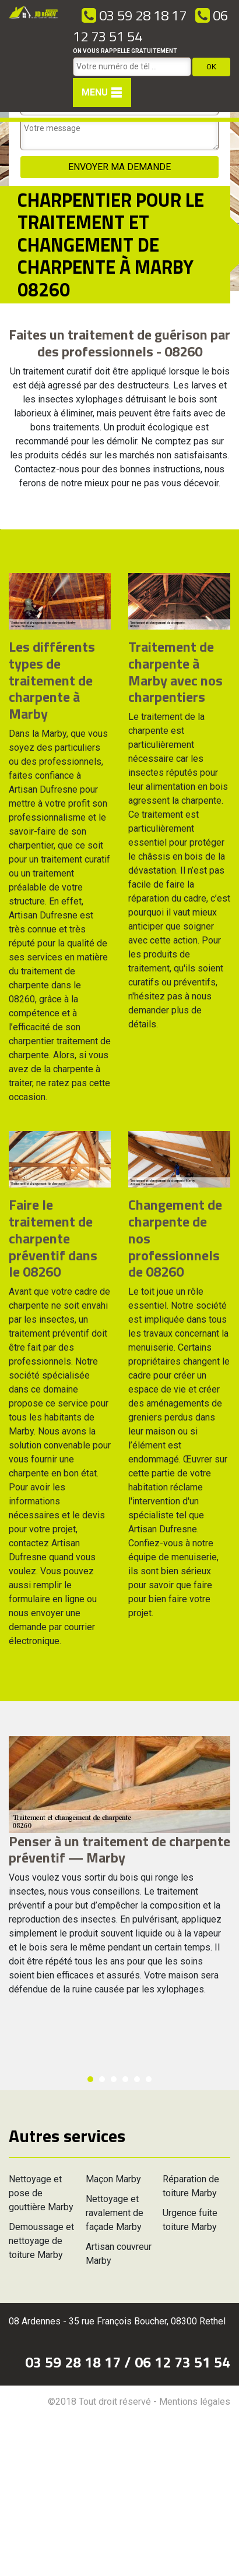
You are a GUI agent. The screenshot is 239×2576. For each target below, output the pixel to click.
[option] (119, 1871)
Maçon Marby (113, 2179)
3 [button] (114, 2079)
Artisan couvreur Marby (119, 2253)
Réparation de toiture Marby (191, 2186)
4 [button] (125, 2079)
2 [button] (102, 2079)
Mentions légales (194, 2401)
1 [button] (90, 2079)
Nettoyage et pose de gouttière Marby (41, 2193)
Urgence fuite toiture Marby (190, 2219)
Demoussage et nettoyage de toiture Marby (41, 2240)
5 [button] (137, 2079)
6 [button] (149, 2079)
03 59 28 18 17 (134, 15)
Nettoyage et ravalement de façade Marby (114, 2212)
